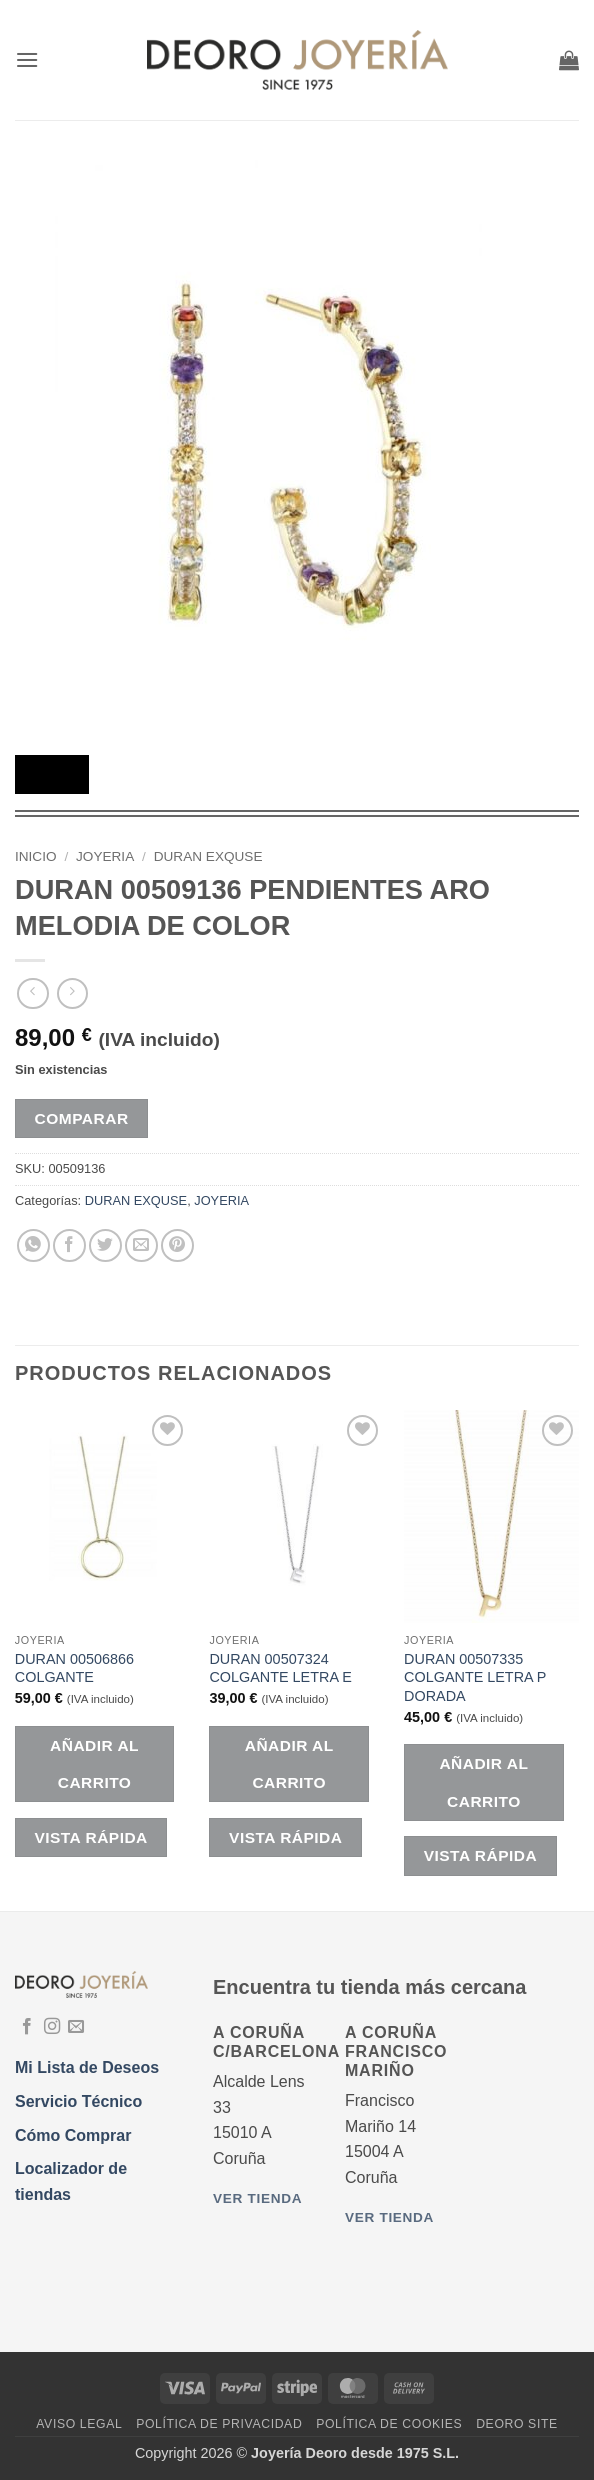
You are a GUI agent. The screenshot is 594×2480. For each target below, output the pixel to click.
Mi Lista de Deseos (87, 2067)
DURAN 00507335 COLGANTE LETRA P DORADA (475, 1677)
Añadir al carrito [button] (94, 1764)
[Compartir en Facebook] (69, 1245)
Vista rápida (90, 1837)
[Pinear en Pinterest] (177, 1245)
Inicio (36, 856)
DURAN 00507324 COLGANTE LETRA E (280, 1668)
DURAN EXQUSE (208, 856)
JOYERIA (105, 856)
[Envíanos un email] (76, 2027)
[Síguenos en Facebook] (27, 2027)
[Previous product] (72, 993)
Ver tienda (257, 2198)
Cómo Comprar (73, 2135)
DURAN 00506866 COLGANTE (74, 1668)
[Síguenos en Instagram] (52, 2027)
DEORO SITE (517, 2424)
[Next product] (32, 993)
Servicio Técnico (78, 2101)
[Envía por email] (141, 1245)
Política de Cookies (389, 2424)
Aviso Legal (79, 2424)
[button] (27, 59)
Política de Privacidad (219, 2424)
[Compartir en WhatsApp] (33, 1245)
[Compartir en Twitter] (105, 1245)
